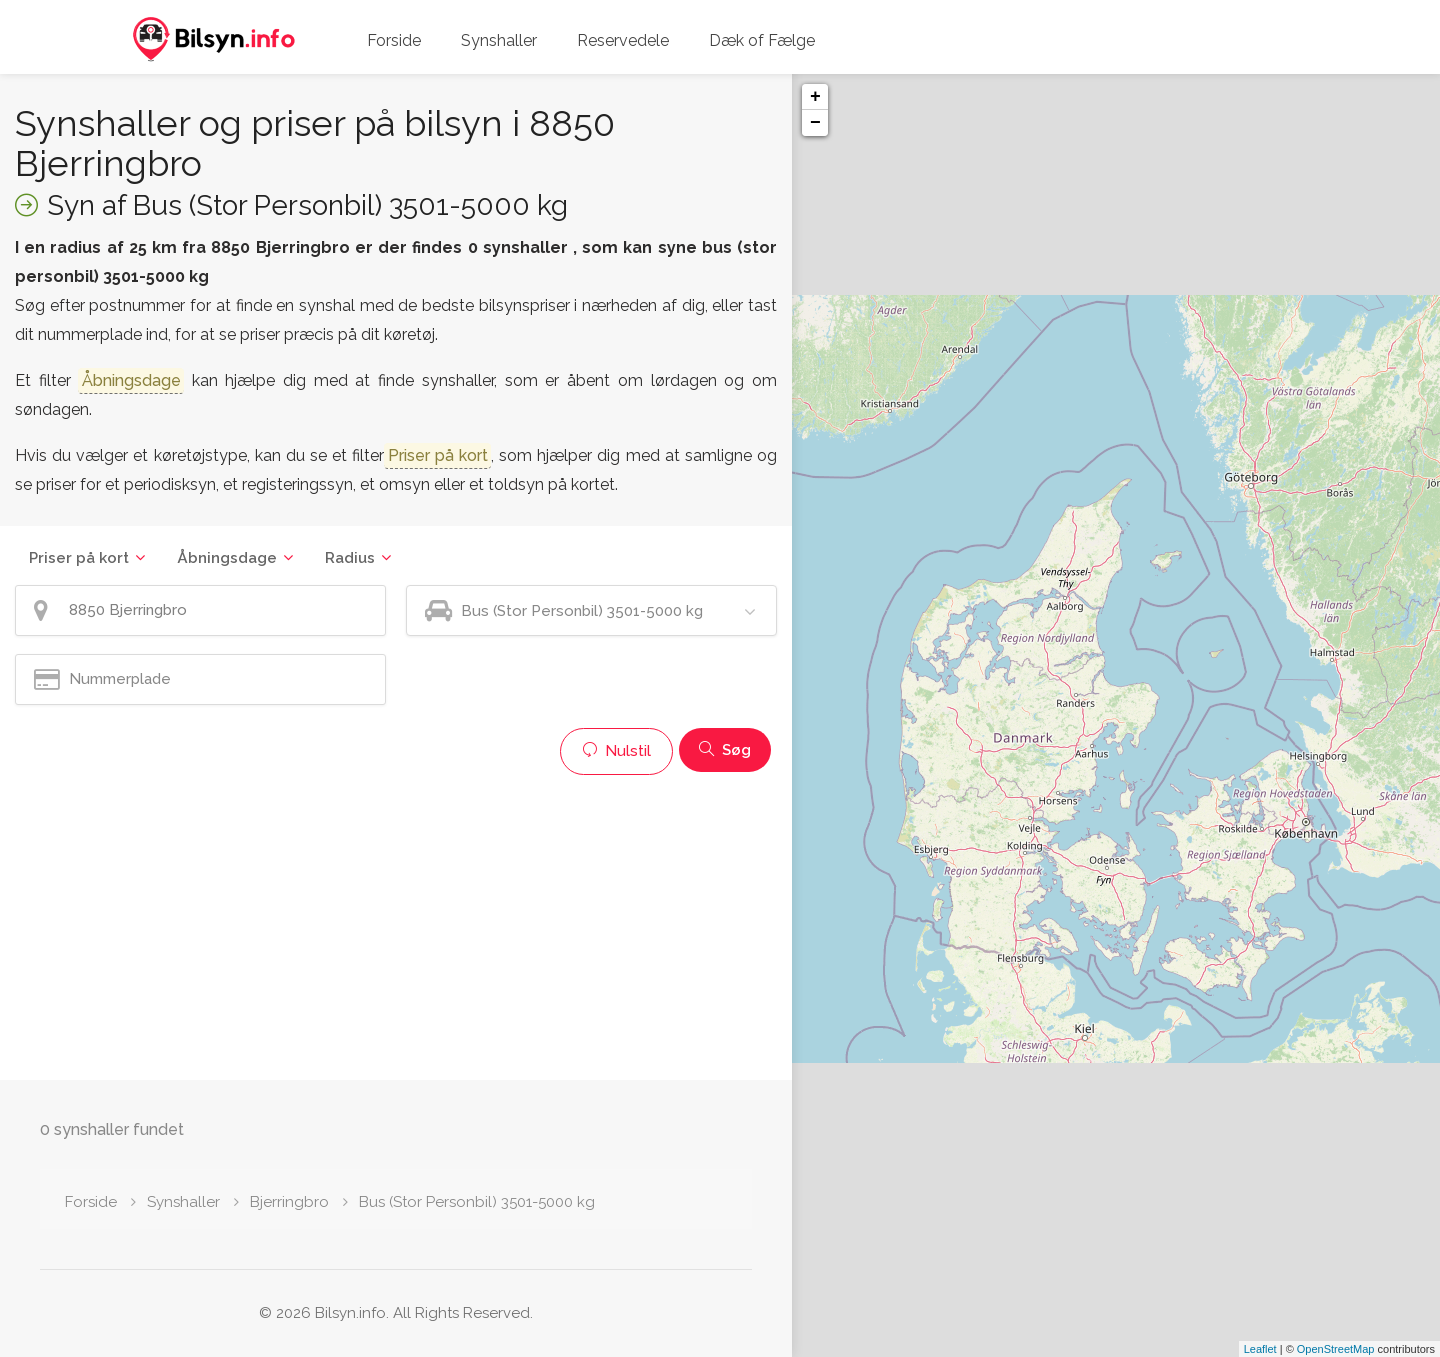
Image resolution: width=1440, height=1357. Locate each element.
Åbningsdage (227, 558)
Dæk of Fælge (762, 40)
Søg (725, 750)
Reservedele (623, 40)
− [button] (815, 123)
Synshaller (499, 40)
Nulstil (616, 751)
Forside (394, 40)
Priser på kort (79, 558)
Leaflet (1260, 1349)
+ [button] (815, 97)
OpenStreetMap (1336, 1349)
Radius (350, 558)
